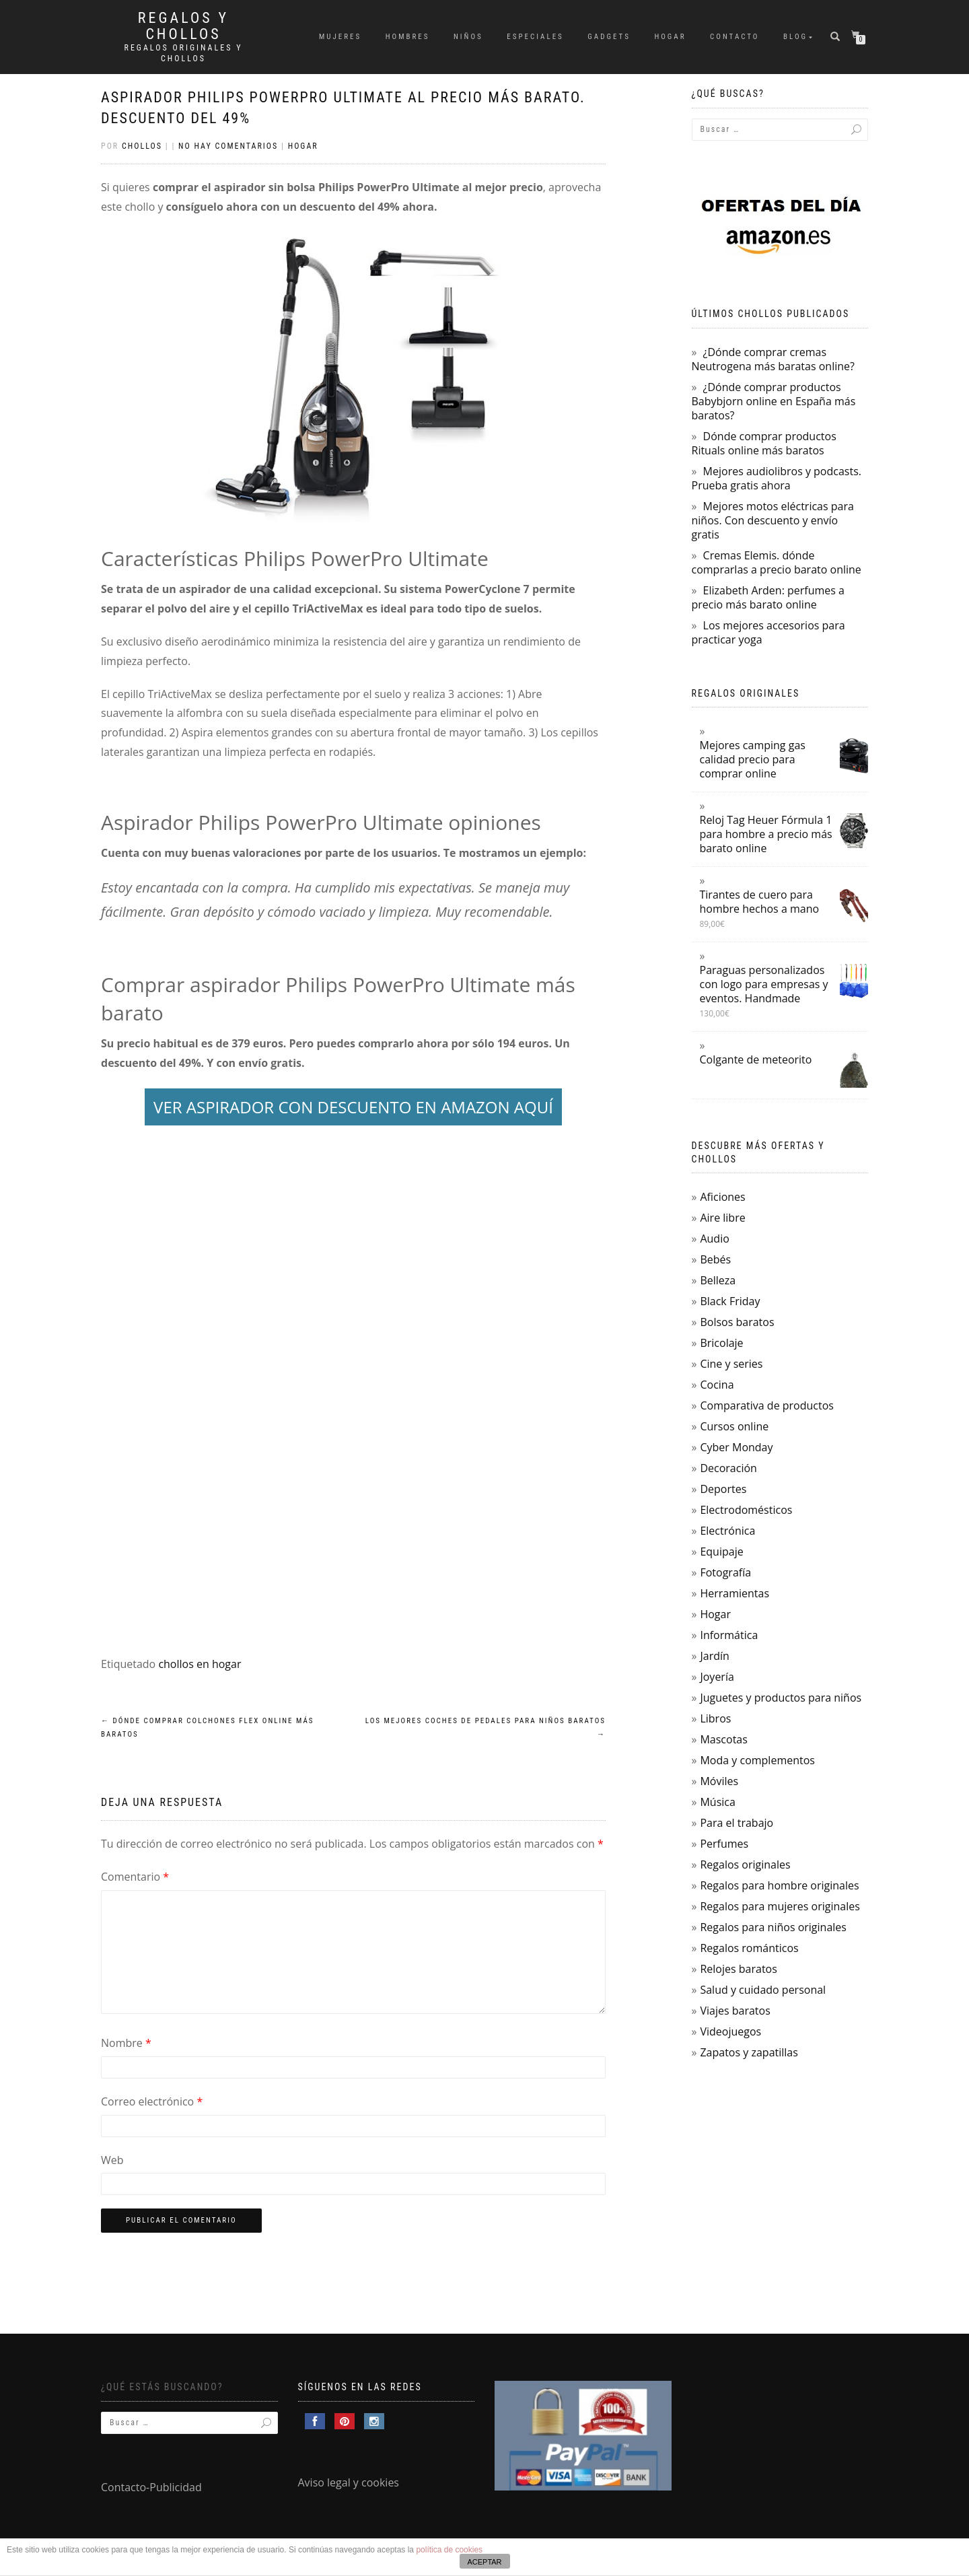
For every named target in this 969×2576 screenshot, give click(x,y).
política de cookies (449, 2549)
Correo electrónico (152, 2101)
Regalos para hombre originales (779, 1885)
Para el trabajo (736, 1822)
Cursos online (734, 1426)
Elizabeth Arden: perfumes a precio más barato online (768, 597)
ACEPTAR (484, 2562)
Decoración (728, 1468)
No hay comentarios (228, 146)
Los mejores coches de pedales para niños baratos (485, 1727)
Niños (468, 36)
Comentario (135, 1876)
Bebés (715, 1259)
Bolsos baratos (737, 1322)
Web (112, 2160)
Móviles (719, 1781)
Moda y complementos (757, 1760)
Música (717, 1802)
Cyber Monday (736, 1447)
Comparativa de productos (767, 1405)
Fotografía (725, 1572)
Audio (714, 1238)
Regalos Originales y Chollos (183, 53)
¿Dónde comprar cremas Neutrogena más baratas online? (773, 359)
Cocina (716, 1384)
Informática (729, 1635)
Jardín (714, 1655)
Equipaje (721, 1551)
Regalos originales (745, 1864)
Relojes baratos (738, 1968)
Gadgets (609, 36)
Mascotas (723, 1739)
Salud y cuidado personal (763, 1989)
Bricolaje (721, 1342)
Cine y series (731, 1363)
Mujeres (340, 36)
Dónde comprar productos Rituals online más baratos (764, 443)
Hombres (408, 36)
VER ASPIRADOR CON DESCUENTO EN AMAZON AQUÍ (353, 1107)
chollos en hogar (199, 1664)
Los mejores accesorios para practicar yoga (768, 632)
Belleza (717, 1280)
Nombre (126, 2042)
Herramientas (734, 1593)
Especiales (535, 36)
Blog (795, 36)
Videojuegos (730, 2031)
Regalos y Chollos (183, 26)
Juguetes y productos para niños (780, 1697)
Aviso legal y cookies (349, 2482)
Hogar (670, 36)
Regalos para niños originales (773, 1927)
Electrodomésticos (746, 1509)
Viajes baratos (735, 2010)
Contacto (734, 36)
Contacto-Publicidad (151, 2487)
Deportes (723, 1489)
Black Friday (730, 1301)
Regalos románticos (749, 1948)
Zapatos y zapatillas (748, 2052)
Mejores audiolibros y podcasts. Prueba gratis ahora (777, 478)
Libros (715, 1718)
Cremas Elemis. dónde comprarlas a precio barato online (776, 562)
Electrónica (727, 1530)
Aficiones (722, 1196)
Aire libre (722, 1217)
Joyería (716, 1676)
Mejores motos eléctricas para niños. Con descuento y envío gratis (773, 520)
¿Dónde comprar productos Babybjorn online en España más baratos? (774, 401)
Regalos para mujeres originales (779, 1906)
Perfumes (724, 1843)
